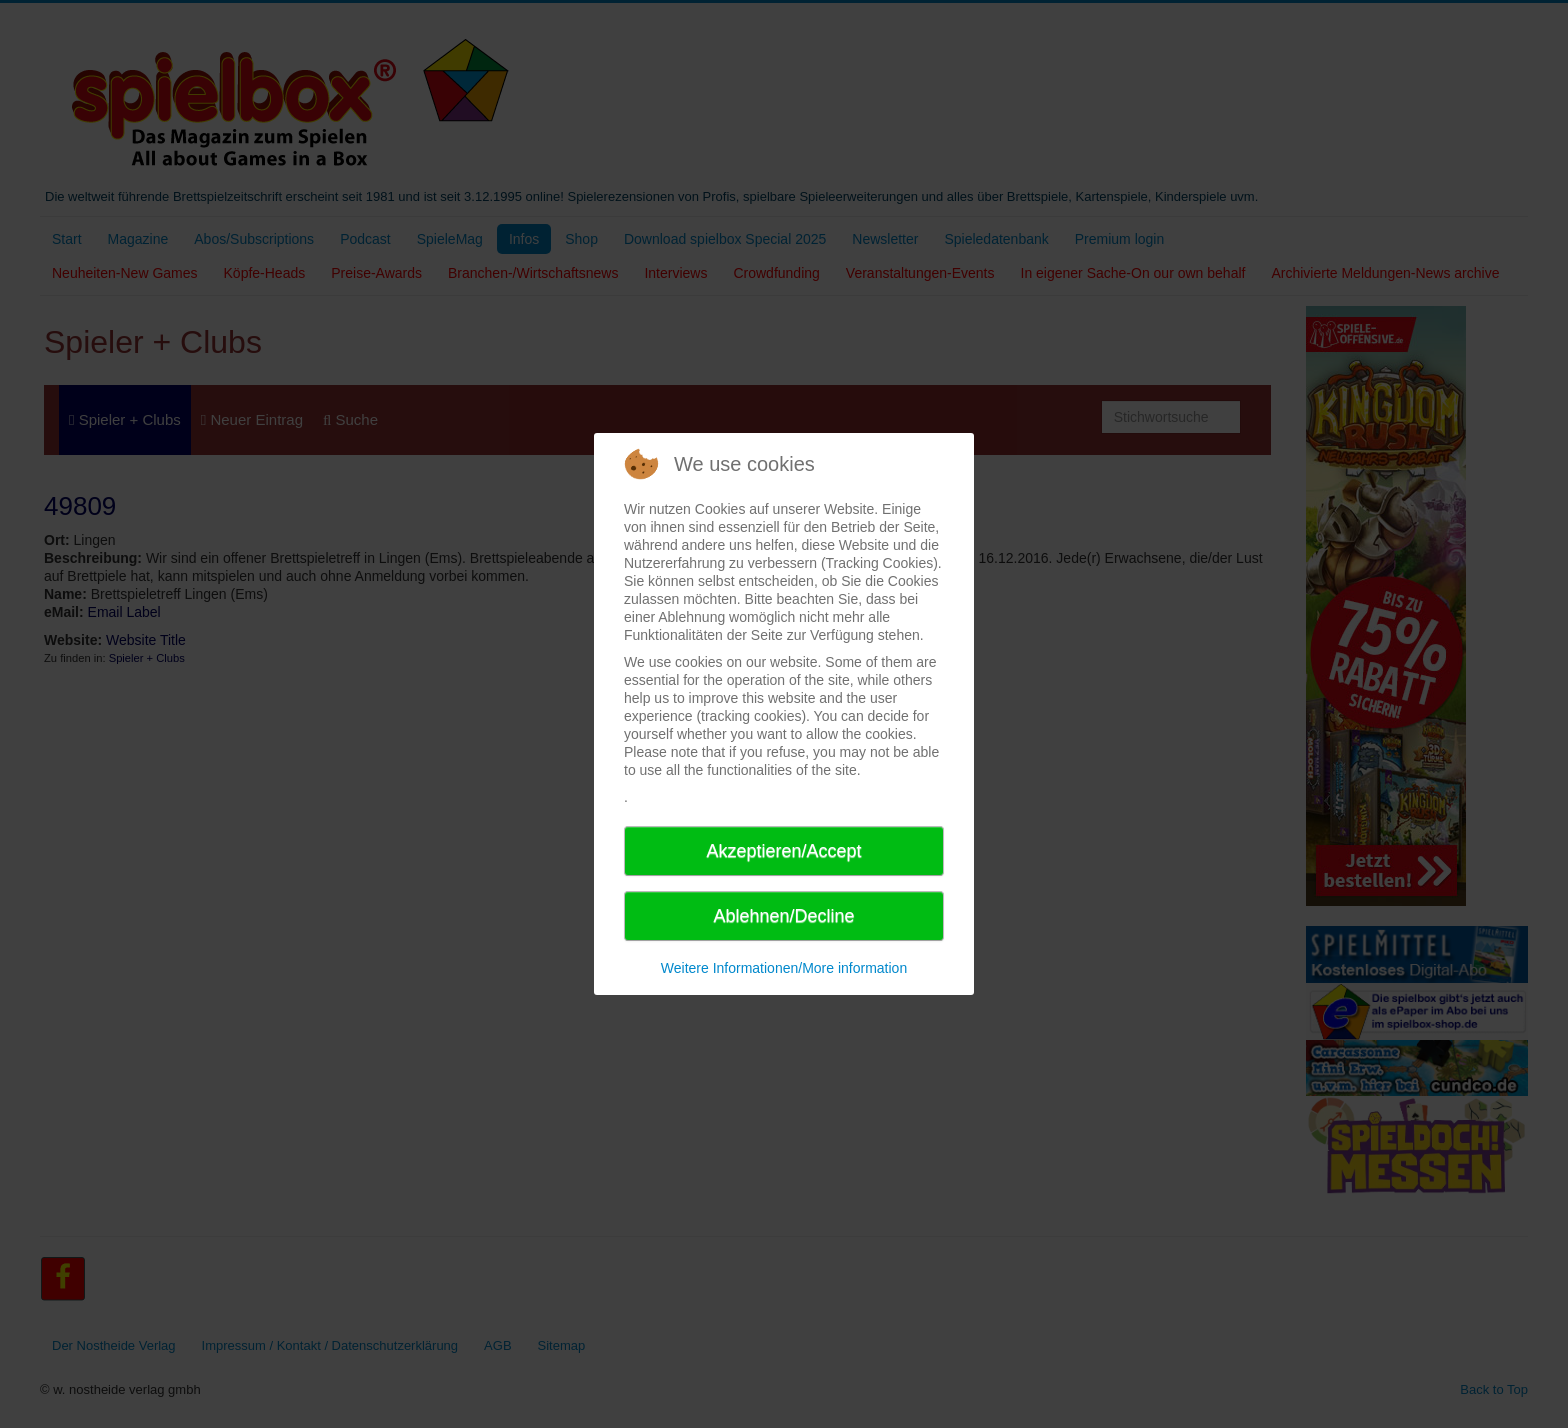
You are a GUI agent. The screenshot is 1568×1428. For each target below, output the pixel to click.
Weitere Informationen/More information (784, 968)
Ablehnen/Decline (783, 916)
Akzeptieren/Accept (783, 851)
